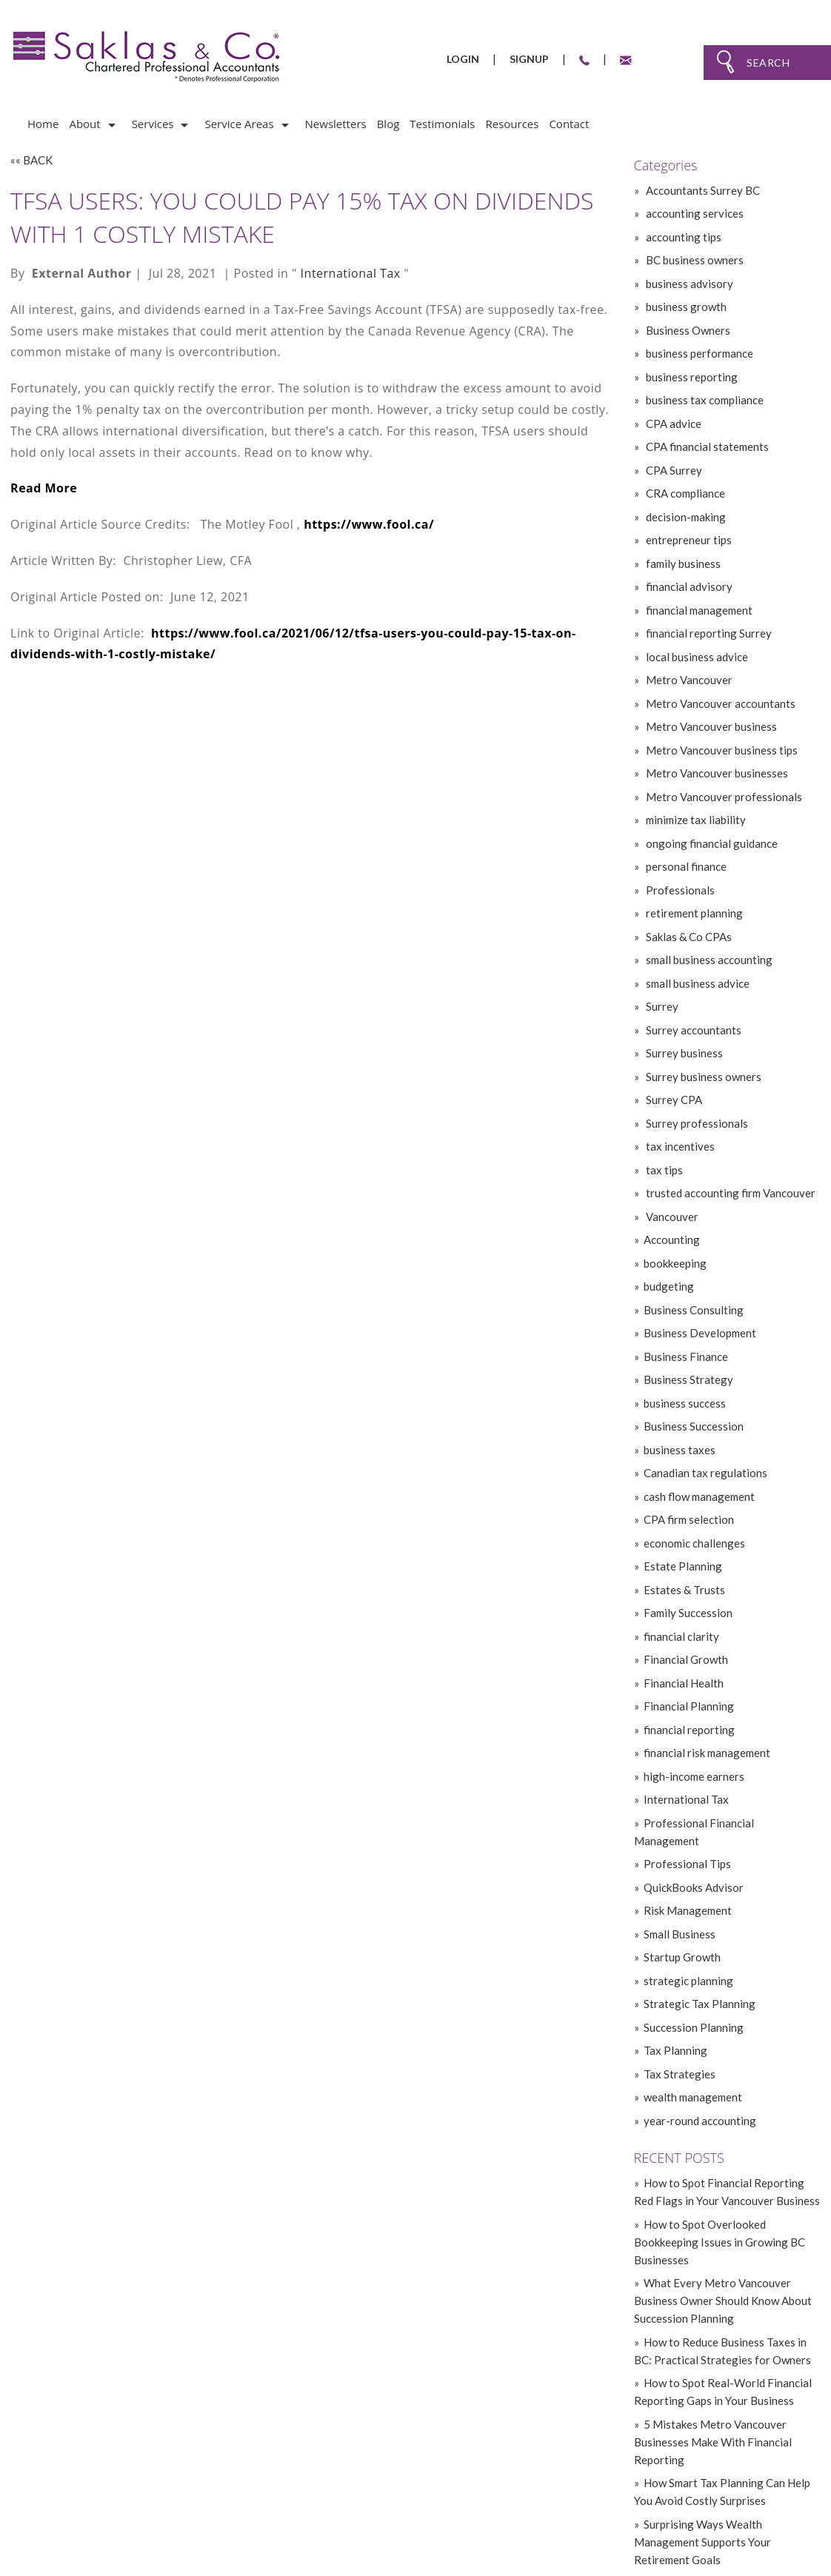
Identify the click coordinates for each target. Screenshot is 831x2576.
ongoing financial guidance (711, 843)
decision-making (685, 516)
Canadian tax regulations (705, 1472)
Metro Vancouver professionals (723, 796)
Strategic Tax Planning (699, 2003)
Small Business (679, 1934)
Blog (388, 123)
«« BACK (31, 160)
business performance (698, 353)
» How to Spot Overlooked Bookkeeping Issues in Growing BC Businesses (719, 2242)
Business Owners (687, 330)
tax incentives (679, 1146)
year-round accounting (700, 2120)
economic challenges (694, 1543)
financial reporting (689, 1729)
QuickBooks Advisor (694, 1887)
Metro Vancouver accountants (719, 703)
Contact (569, 123)
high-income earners (694, 1776)
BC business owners (694, 260)
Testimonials (442, 123)
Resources (511, 123)
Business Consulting (694, 1310)
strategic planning (688, 1980)
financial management (698, 610)
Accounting (672, 1239)
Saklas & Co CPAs (688, 936)
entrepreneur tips (688, 539)
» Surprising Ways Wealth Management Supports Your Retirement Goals (702, 2542)
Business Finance (686, 1356)
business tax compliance (704, 400)
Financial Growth (686, 1659)
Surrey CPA (673, 1099)
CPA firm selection (689, 1519)
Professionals (679, 890)
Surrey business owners (702, 1076)
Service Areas (238, 123)
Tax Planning (675, 2050)
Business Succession (694, 1426)
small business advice (697, 983)
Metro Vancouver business (710, 726)
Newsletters (336, 123)
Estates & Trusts (684, 1589)
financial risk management (707, 1752)
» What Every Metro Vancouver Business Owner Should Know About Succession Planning (723, 2300)
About (84, 123)
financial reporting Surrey (708, 633)
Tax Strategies (679, 2074)
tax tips (663, 1170)
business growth (685, 306)
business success (685, 1403)
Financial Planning (689, 1706)
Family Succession (688, 1612)
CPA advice (672, 423)
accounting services (694, 213)
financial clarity (681, 1636)
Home (43, 123)
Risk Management (688, 1910)
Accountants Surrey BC (702, 190)
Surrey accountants (692, 1030)
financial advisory (688, 586)
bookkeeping (675, 1263)
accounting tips (682, 237)
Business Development (700, 1332)
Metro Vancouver (688, 679)
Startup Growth (682, 1957)
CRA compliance (684, 493)
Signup (529, 59)
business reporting (691, 377)
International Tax (351, 273)
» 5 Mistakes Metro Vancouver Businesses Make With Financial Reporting (713, 2442)
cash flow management (699, 1496)
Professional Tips (687, 1863)
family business (682, 563)
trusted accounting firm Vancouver (729, 1193)
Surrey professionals (696, 1123)
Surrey (661, 1006)
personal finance (685, 866)
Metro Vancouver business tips (721, 750)
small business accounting (708, 959)
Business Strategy (688, 1379)
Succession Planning (694, 2027)
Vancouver (671, 1216)
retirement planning (693, 913)
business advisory (688, 283)
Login (463, 59)
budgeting (669, 1286)
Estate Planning (683, 1566)
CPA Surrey (673, 470)
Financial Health (684, 1683)
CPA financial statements (706, 446)
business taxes (679, 1449)
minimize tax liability (695, 819)
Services (153, 123)
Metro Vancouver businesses (716, 773)
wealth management (693, 2097)
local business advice (696, 656)
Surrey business (683, 1053)
